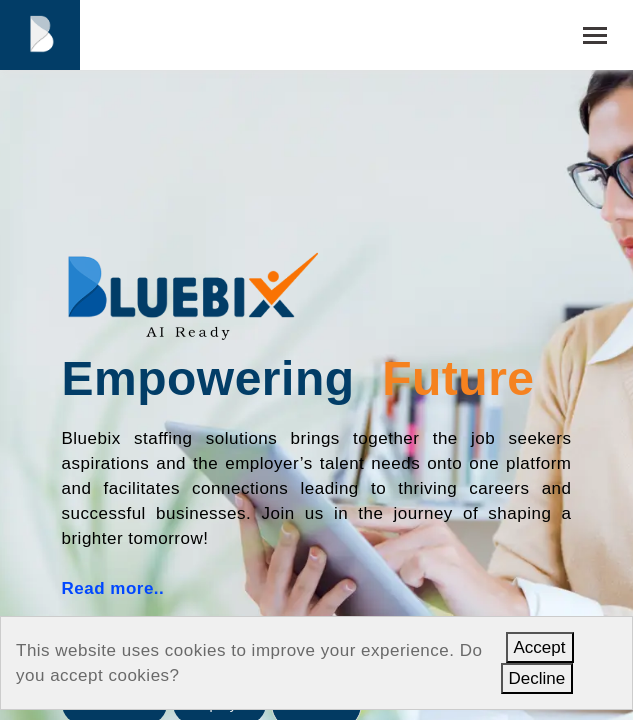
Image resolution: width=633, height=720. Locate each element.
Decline (537, 678)
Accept (540, 647)
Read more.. (113, 588)
